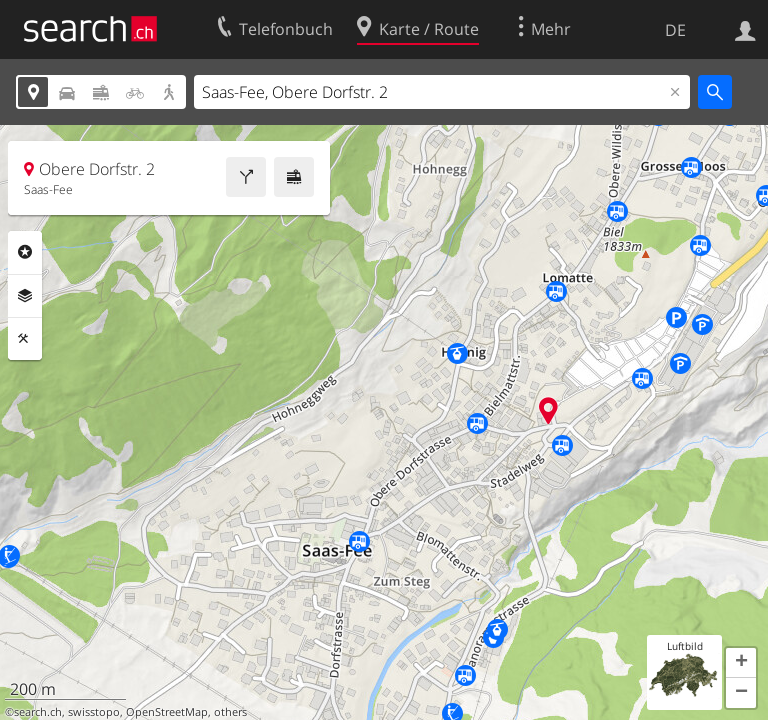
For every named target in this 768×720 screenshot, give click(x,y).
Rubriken (25, 252)
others (230, 712)
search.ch (38, 712)
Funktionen (25, 339)
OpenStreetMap (167, 712)
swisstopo (94, 712)
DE (675, 30)
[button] (741, 663)
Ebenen (25, 296)
